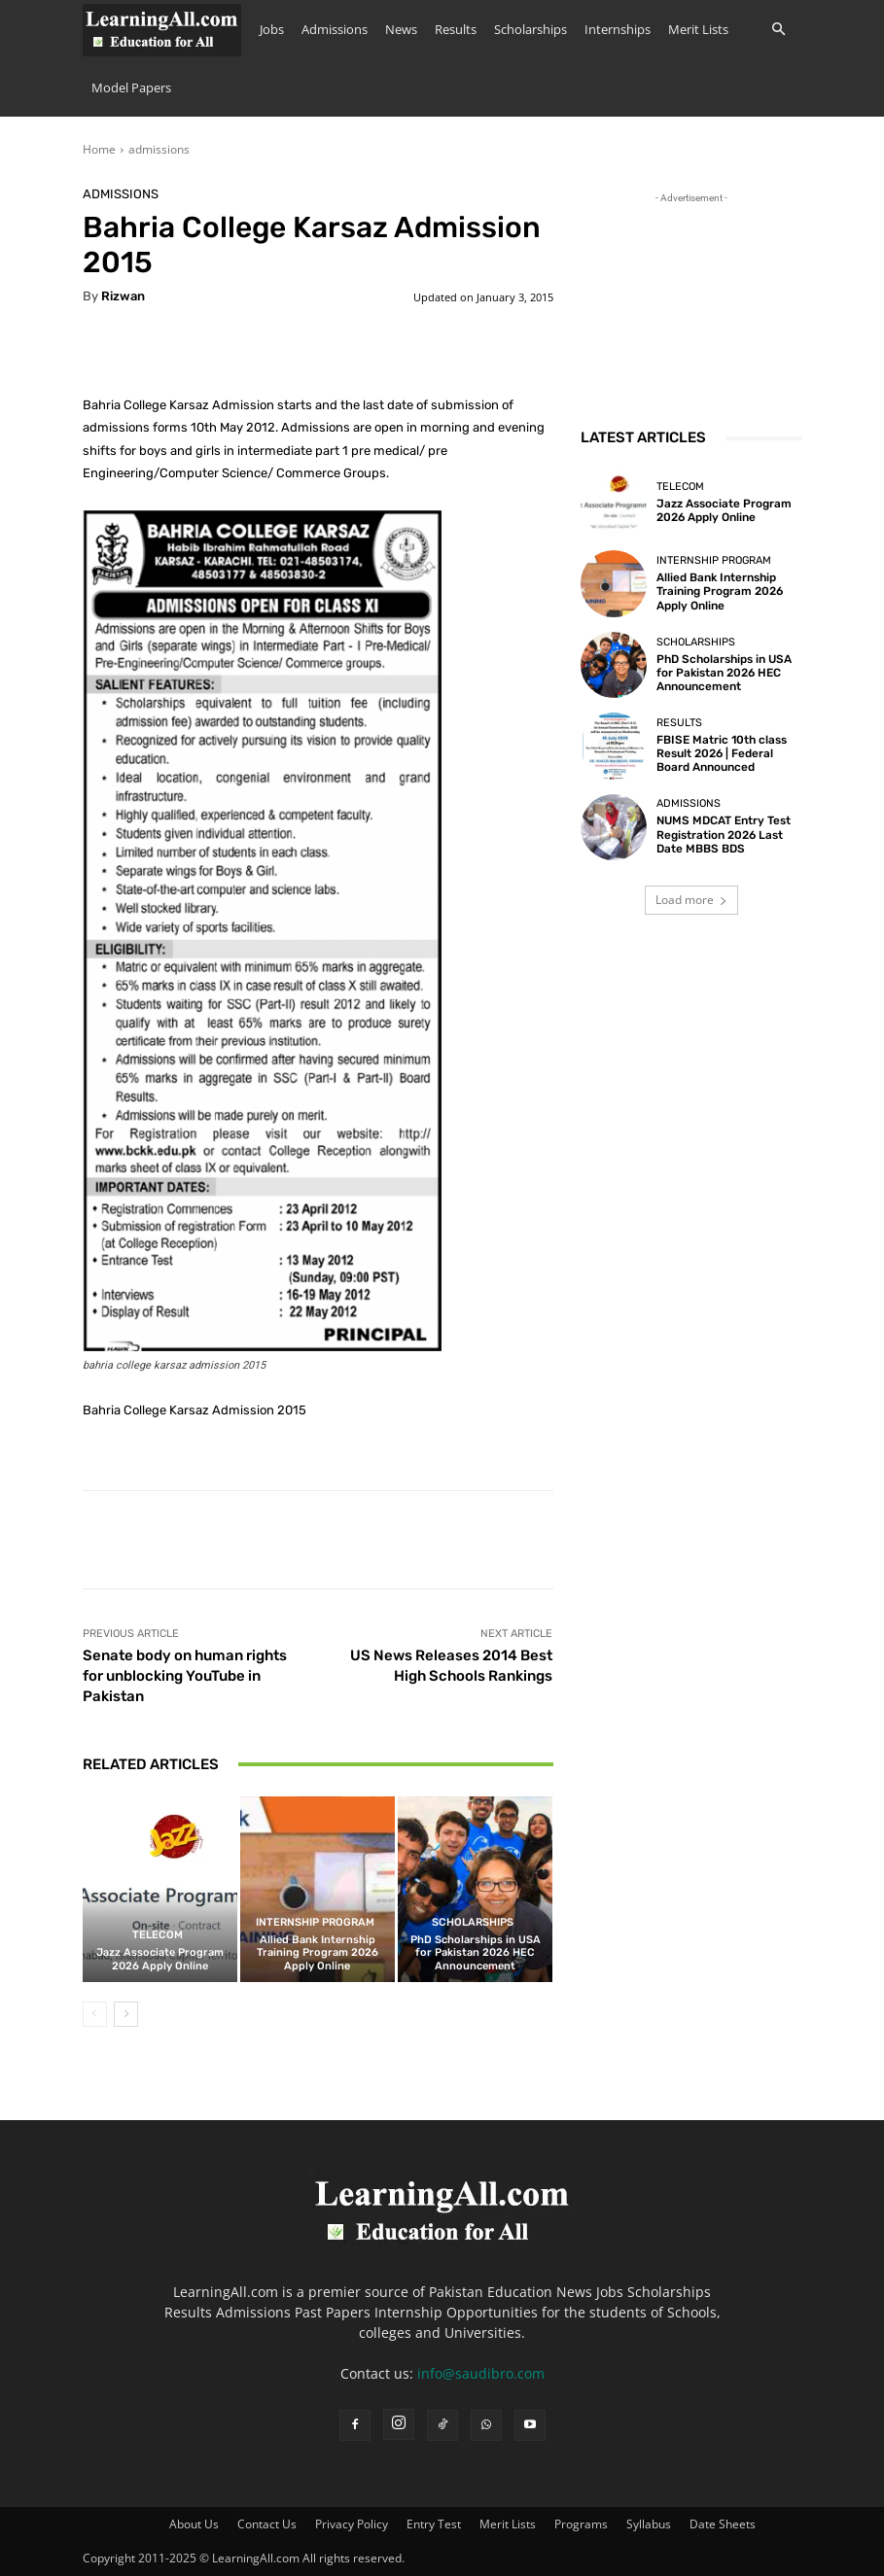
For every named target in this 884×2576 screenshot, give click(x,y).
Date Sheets (723, 2524)
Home (99, 149)
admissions (159, 149)
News (401, 29)
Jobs (272, 29)
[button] (779, 29)
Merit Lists (698, 29)
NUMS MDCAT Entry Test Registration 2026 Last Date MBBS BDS (721, 834)
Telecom (157, 1935)
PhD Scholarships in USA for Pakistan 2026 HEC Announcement (475, 1952)
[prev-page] (95, 2014)
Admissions (334, 29)
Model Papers (131, 87)
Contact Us (267, 2524)
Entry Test (434, 2524)
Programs (581, 2524)
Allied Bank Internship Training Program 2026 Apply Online (317, 1952)
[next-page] (126, 2014)
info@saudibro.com (481, 2373)
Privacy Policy (351, 2524)
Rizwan (123, 296)
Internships (617, 29)
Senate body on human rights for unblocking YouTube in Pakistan (185, 1676)
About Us (194, 2524)
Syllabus (648, 2524)
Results (456, 29)
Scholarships (530, 29)
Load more (691, 899)
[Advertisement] (691, 305)
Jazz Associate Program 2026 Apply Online (160, 1958)
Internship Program (315, 1922)
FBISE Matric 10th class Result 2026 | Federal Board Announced (717, 754)
